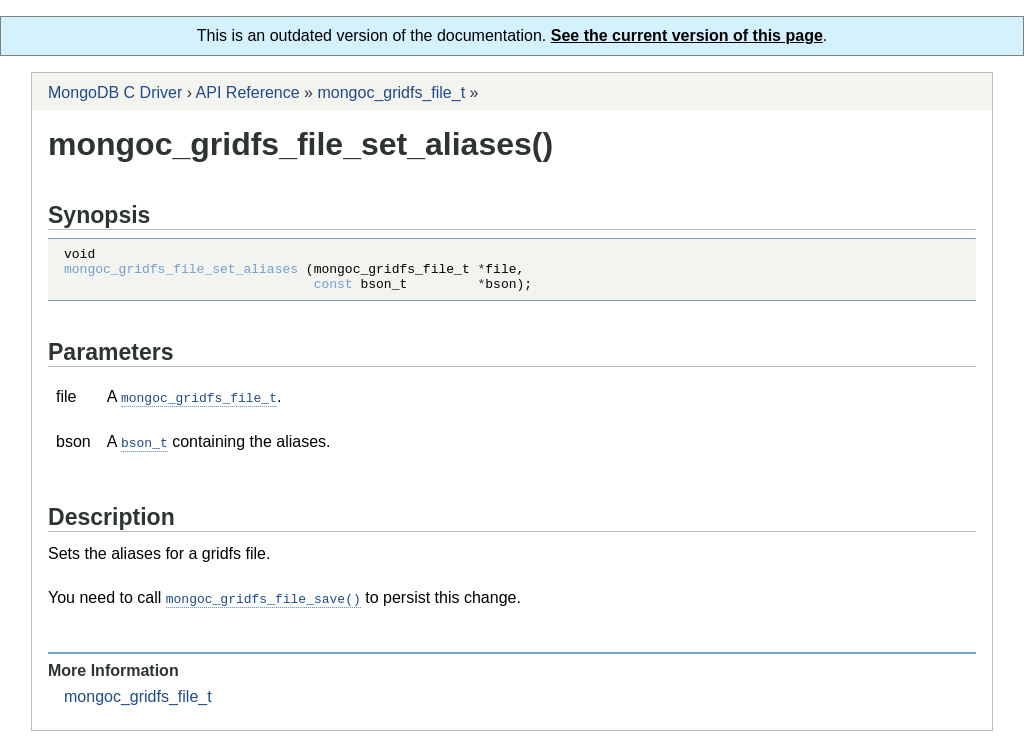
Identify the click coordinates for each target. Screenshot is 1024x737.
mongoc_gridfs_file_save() (263, 605)
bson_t (144, 450)
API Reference (248, 92)
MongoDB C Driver (115, 92)
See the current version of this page (687, 35)
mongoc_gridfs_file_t (391, 92)
